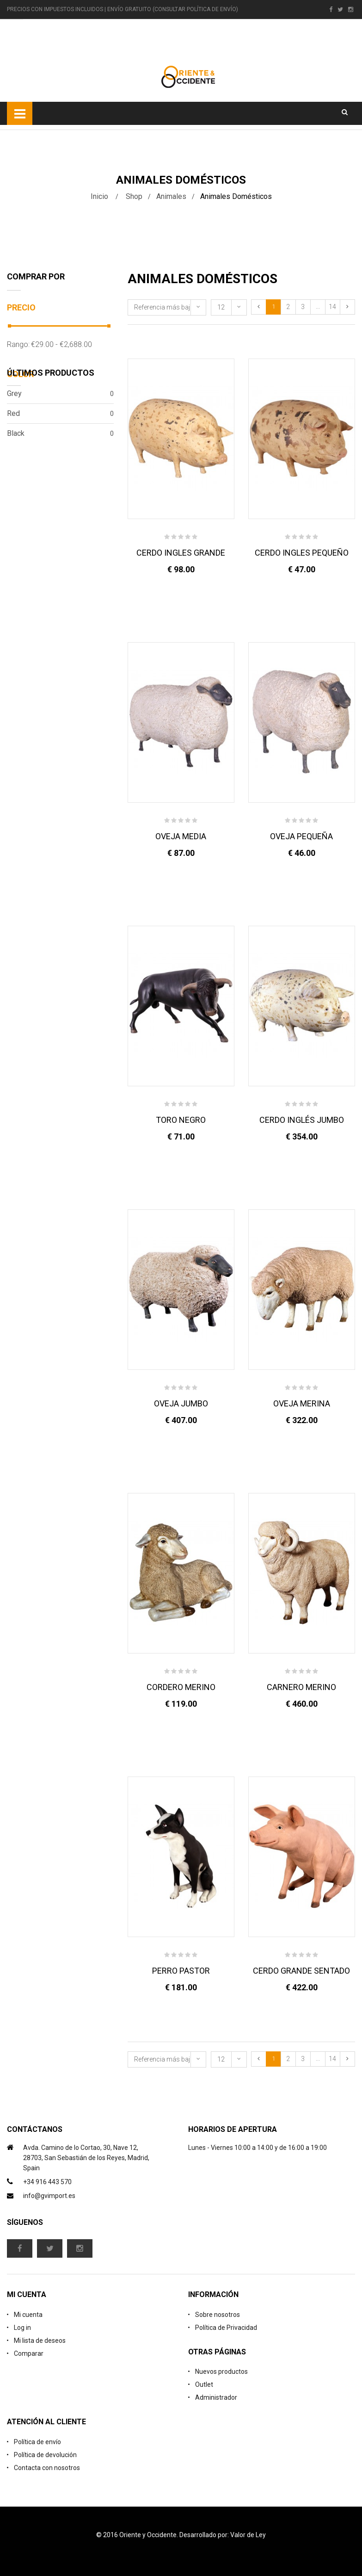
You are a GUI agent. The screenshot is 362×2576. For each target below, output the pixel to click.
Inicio (99, 196)
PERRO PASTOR (181, 1970)
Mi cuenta (28, 2314)
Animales (171, 196)
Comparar (28, 2353)
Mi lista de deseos (40, 2340)
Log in (22, 2327)
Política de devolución (45, 2454)
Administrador (216, 2397)
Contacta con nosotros (47, 2467)
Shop (134, 196)
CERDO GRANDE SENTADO (301, 1970)
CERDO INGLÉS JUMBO (301, 1120)
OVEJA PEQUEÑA (301, 836)
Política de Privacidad (226, 2327)
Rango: (18, 344)
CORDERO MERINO (181, 1687)
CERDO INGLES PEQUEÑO (302, 552)
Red (60, 414)
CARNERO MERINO (301, 1687)
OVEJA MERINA (301, 1403)
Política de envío (37, 2442)
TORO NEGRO (181, 1120)
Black (60, 433)
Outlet (204, 2384)
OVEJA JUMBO (181, 1403)
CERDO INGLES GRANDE (180, 552)
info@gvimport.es (49, 2195)
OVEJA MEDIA (180, 836)
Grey (60, 394)
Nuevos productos (221, 2371)
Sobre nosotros (217, 2314)
